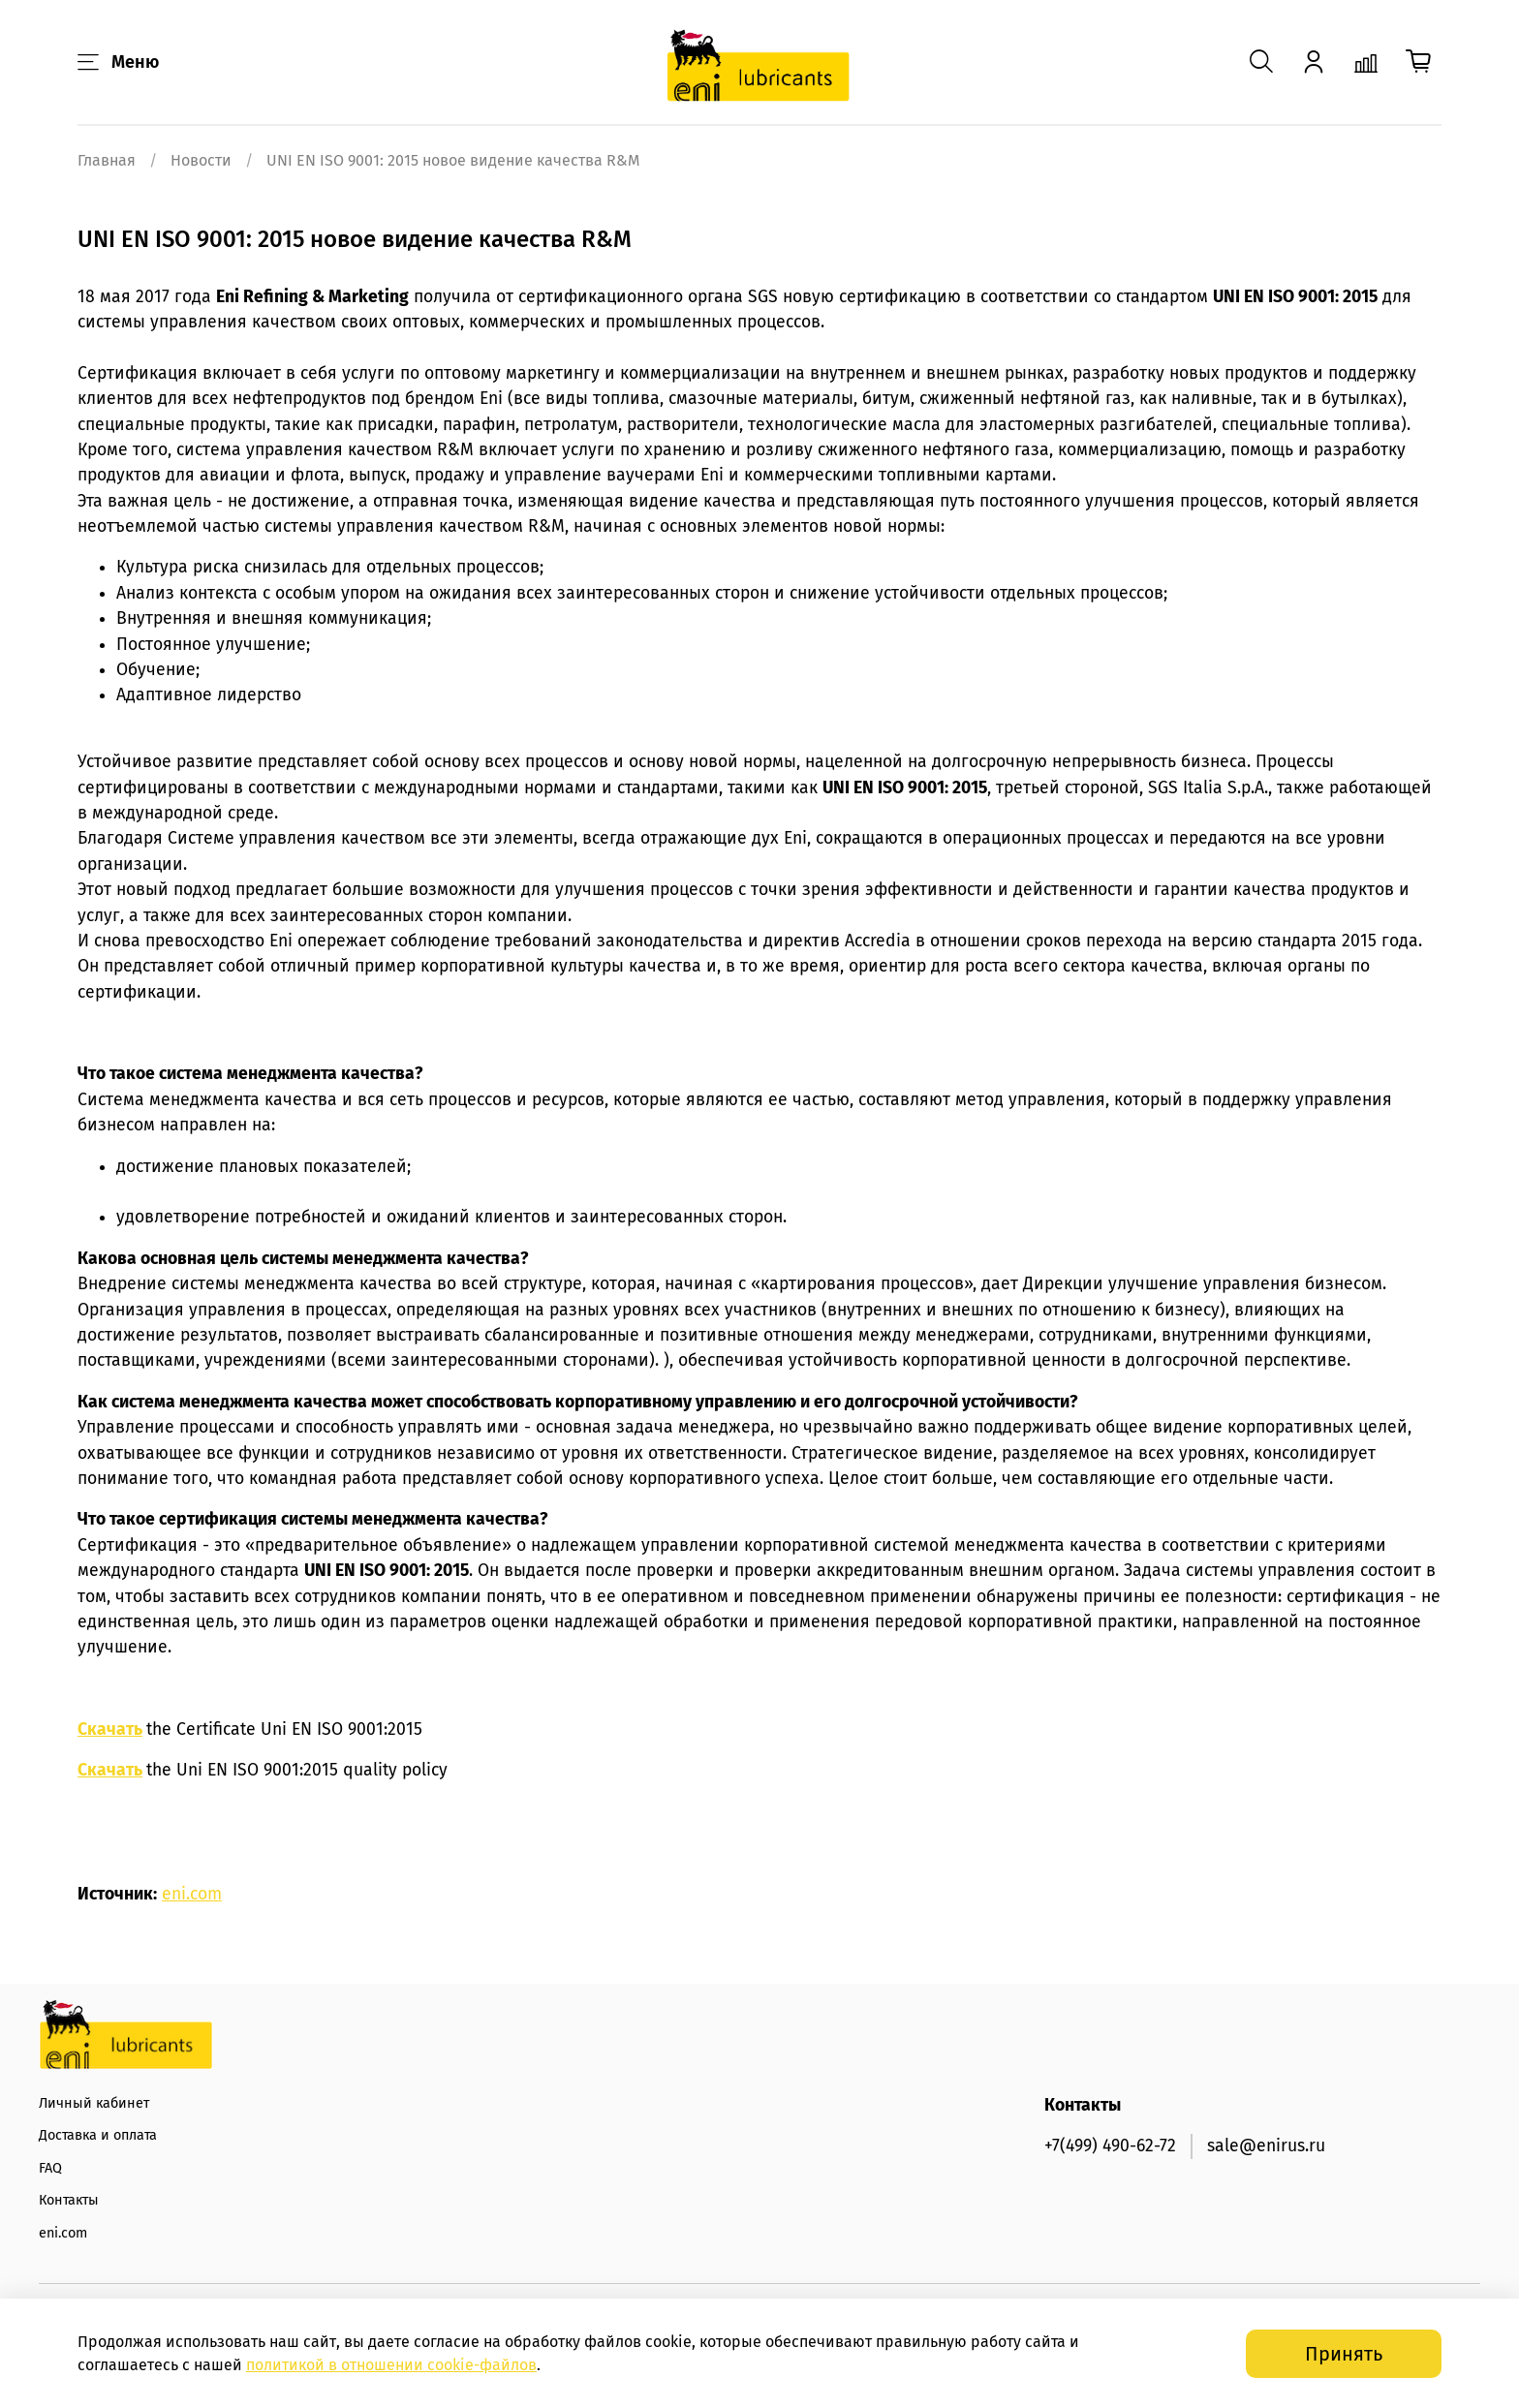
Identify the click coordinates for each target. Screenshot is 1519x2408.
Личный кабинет (94, 2103)
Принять (1343, 2353)
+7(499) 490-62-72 (1110, 2146)
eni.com (192, 1894)
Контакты (69, 2200)
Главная (107, 160)
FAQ (50, 2168)
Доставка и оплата (98, 2135)
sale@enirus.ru (1266, 2146)
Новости (201, 160)
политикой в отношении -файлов (391, 2365)
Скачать (110, 1729)
